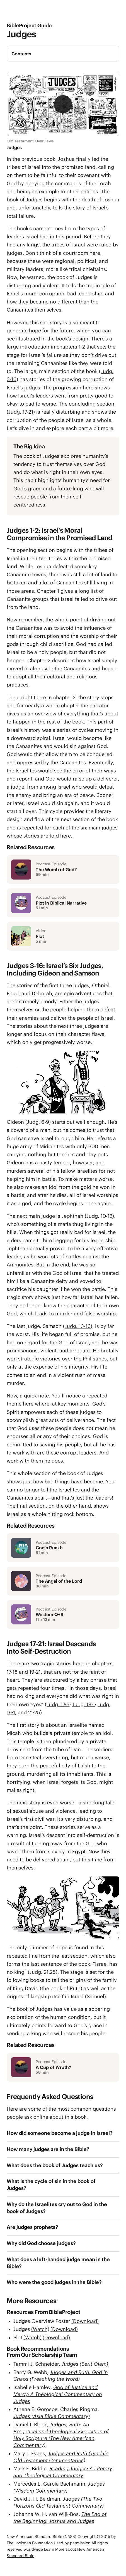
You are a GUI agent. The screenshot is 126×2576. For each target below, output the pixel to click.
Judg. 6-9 (38, 1122)
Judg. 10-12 (99, 1216)
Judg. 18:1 (83, 1704)
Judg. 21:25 (43, 1972)
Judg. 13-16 (78, 1326)
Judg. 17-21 (20, 412)
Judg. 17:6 (58, 1704)
